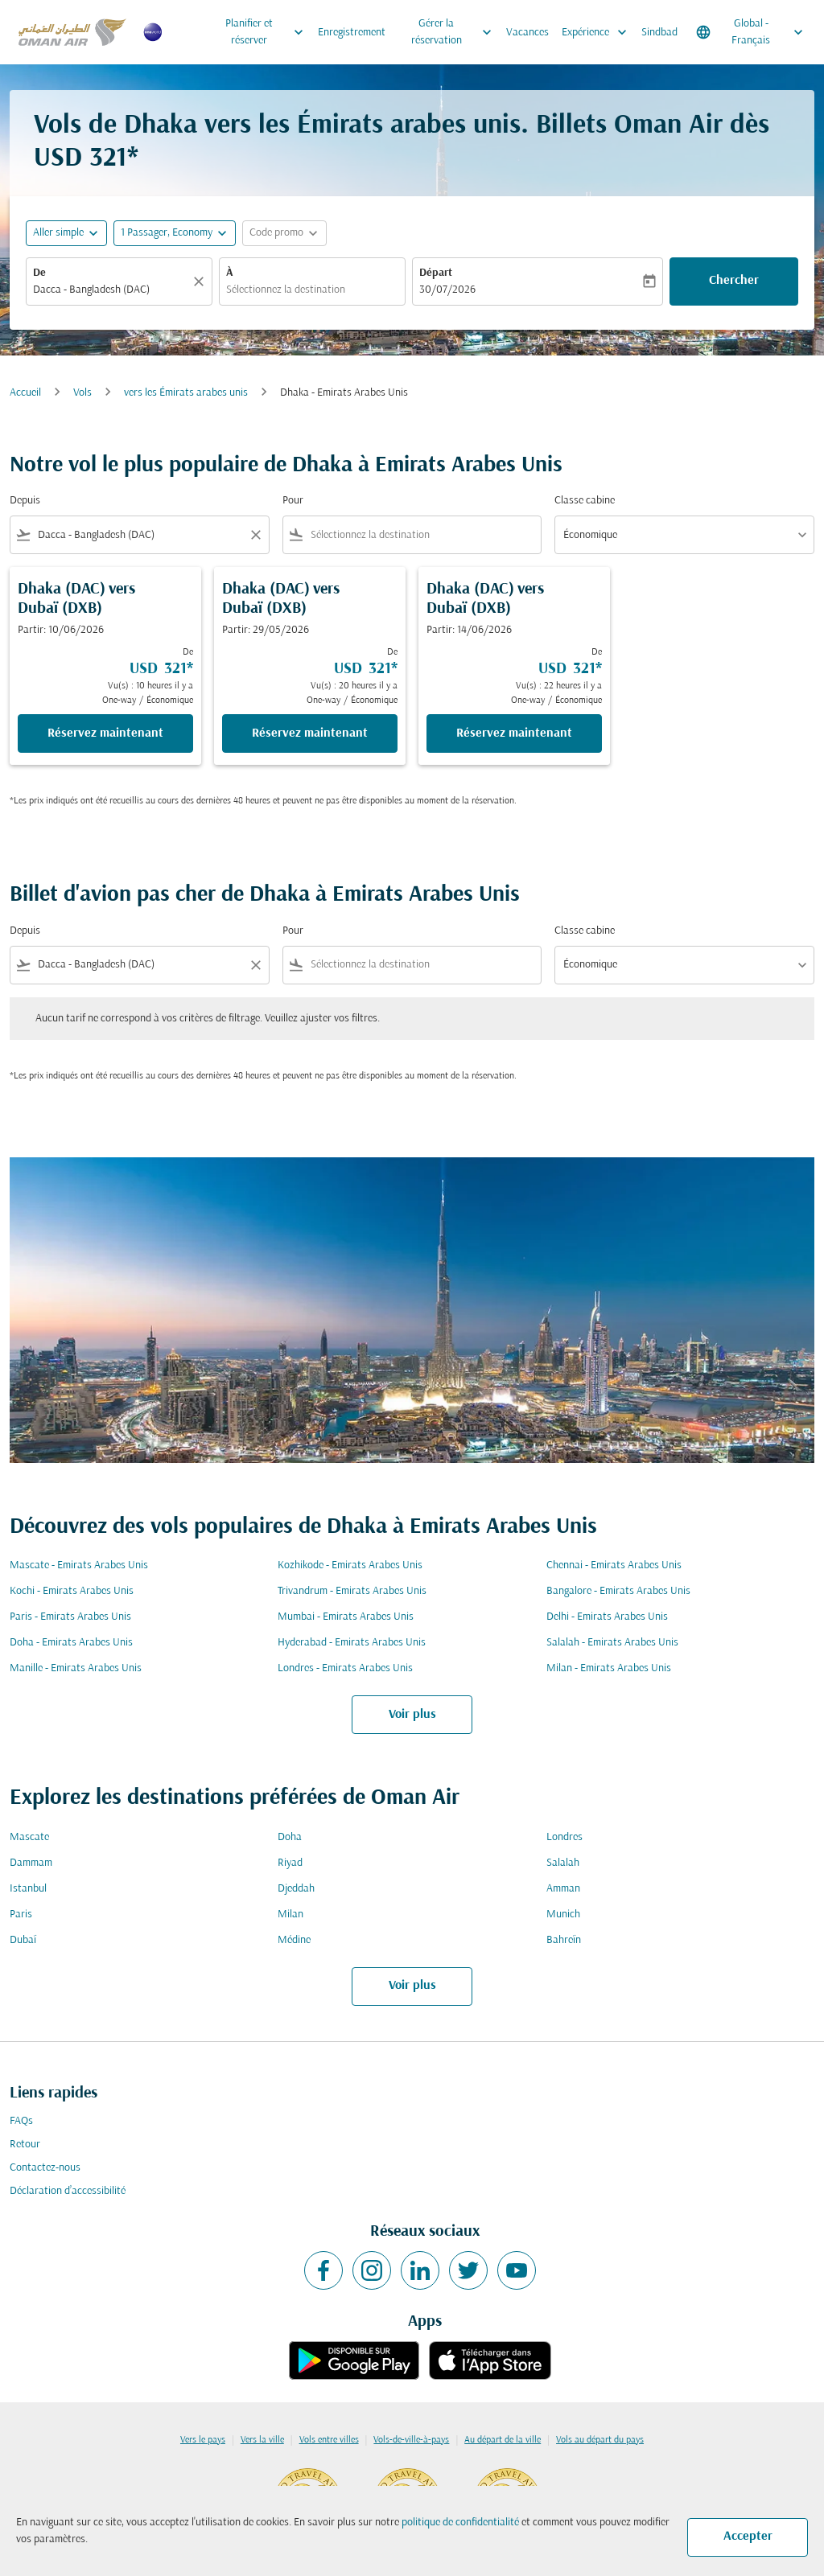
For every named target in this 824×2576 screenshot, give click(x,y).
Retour (25, 2144)
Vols (82, 393)
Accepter (747, 2536)
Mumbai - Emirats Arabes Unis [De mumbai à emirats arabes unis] (346, 1617)
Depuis (25, 501)
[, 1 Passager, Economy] (166, 232)
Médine (294, 1940)
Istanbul (28, 1889)
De (39, 273)
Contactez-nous (45, 2168)
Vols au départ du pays (600, 2440)
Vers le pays (202, 2440)
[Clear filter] (255, 534)
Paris (21, 1914)
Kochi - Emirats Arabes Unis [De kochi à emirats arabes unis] (72, 1591)
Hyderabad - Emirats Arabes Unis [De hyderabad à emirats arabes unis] (352, 1643)
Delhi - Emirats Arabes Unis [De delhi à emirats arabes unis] (607, 1617)
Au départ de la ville (502, 2440)
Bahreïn (563, 1940)
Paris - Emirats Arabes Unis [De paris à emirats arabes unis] (70, 1617)
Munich (563, 1914)
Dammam (31, 1863)
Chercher (734, 280)
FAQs (21, 2121)
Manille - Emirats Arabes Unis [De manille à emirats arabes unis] (76, 1668)
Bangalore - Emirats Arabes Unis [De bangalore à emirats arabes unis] (618, 1591)
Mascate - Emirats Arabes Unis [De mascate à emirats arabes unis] (79, 1565)
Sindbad (659, 33)
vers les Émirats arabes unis (186, 393)
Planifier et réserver (268, 32)
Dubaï (23, 1940)
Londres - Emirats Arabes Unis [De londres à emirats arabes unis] (345, 1668)
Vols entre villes (329, 2440)
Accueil (25, 393)
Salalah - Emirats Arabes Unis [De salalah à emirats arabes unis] (612, 1643)
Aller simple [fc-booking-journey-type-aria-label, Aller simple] (58, 233)
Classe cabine (584, 501)
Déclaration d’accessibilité (68, 2191)
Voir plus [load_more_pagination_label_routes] (412, 1714)
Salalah (562, 1863)
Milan (290, 1914)
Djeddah (296, 1889)
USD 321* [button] (86, 159)
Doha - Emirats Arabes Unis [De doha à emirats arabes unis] (71, 1643)
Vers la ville (262, 2440)
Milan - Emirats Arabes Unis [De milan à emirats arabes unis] (608, 1668)
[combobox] (111, 289)
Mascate (29, 1837)
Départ (435, 273)
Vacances (527, 33)
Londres (564, 1837)
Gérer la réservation (456, 32)
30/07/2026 (447, 290)
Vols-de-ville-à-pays (411, 2440)
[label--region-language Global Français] (750, 32)
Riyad (290, 1863)
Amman (563, 1889)
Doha (290, 1837)
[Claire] (201, 281)
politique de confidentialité (460, 2522)
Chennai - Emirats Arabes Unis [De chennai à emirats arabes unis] (614, 1565)
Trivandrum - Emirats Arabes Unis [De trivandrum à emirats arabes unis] (352, 1591)
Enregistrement (351, 33)
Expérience (598, 32)
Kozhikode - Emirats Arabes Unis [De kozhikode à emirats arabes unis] (350, 1565)
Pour (292, 501)
